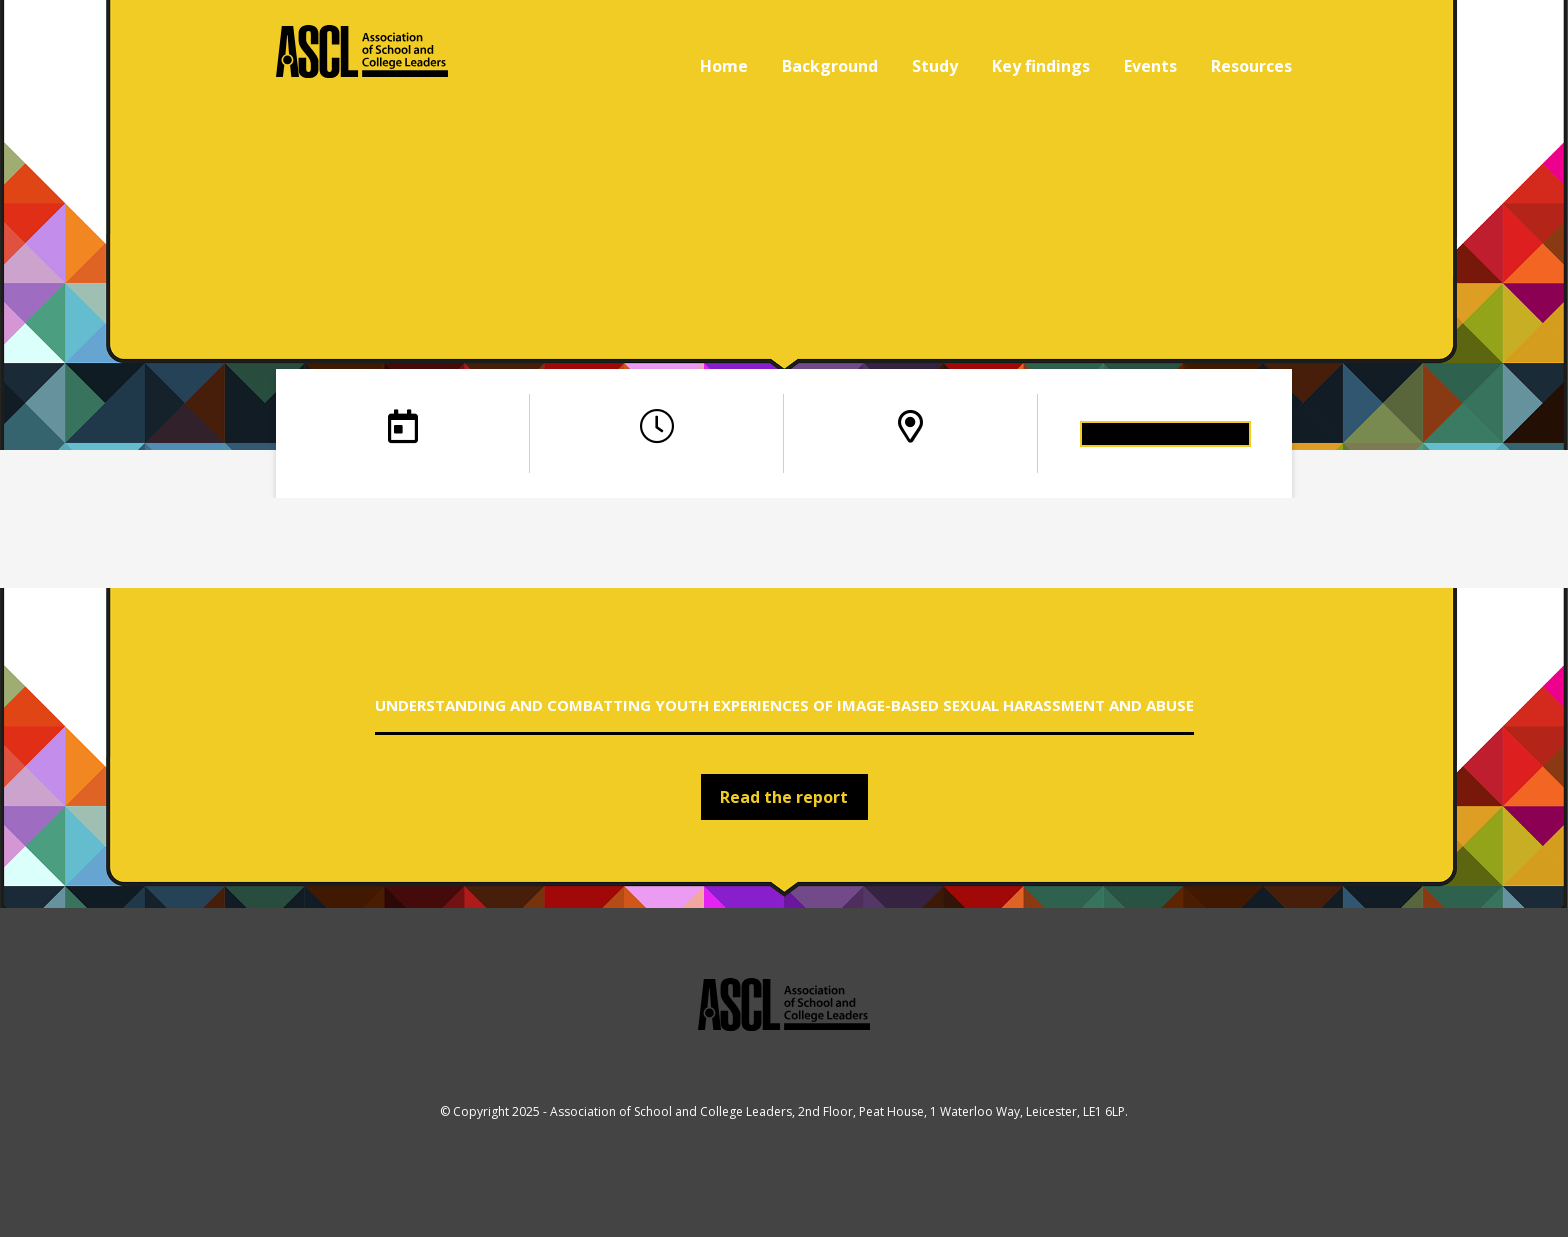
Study (935, 66)
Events (1150, 66)
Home (724, 66)
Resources (1251, 66)
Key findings (1041, 66)
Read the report (784, 797)
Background (830, 66)
